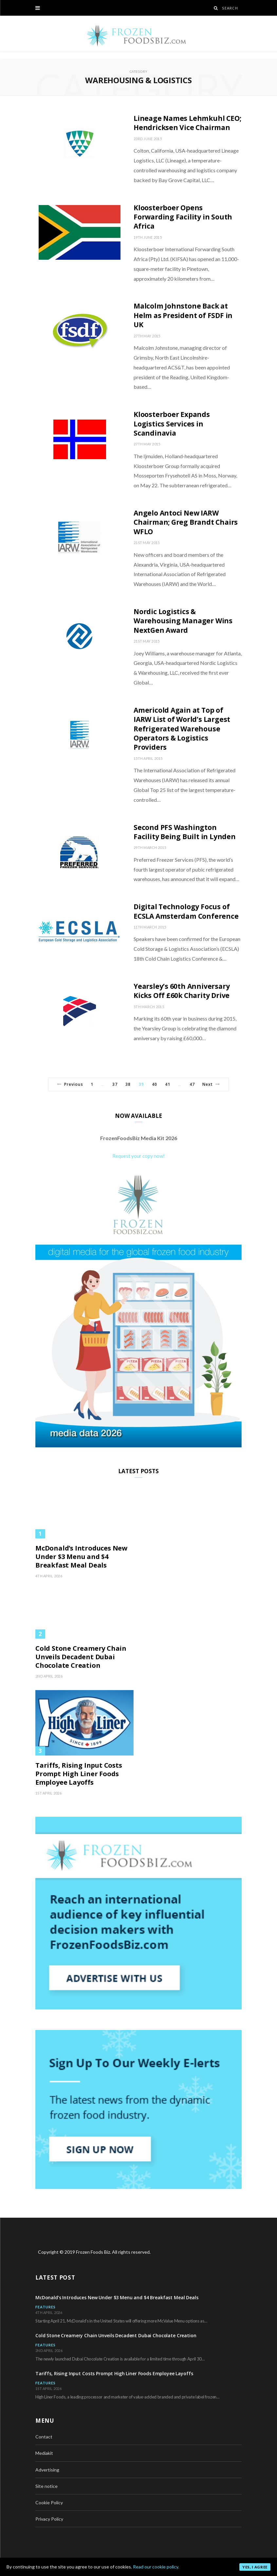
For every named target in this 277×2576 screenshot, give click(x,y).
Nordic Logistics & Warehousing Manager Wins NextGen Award (183, 621)
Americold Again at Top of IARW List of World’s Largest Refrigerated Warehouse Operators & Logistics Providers (182, 728)
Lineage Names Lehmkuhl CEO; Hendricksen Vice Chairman (187, 123)
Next (211, 1084)
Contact (43, 2436)
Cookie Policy (49, 2502)
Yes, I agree (255, 2567)
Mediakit (44, 2453)
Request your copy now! (138, 1156)
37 (115, 1084)
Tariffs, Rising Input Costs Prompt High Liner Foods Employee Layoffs (78, 1774)
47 (192, 1084)
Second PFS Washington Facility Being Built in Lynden (185, 832)
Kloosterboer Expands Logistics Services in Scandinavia (172, 424)
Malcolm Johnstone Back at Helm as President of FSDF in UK (183, 315)
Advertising (47, 2470)
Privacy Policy (49, 2519)
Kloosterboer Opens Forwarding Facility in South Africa (183, 217)
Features (45, 2307)
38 (128, 1084)
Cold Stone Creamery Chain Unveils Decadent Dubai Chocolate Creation (80, 1657)
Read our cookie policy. (156, 2566)
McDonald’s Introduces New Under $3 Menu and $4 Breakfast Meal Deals (81, 1557)
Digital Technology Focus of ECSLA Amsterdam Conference (186, 911)
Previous (70, 1084)
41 (167, 1084)
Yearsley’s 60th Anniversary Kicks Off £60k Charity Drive (182, 991)
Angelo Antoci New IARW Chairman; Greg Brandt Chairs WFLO (186, 522)
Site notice (46, 2486)
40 (154, 1084)
